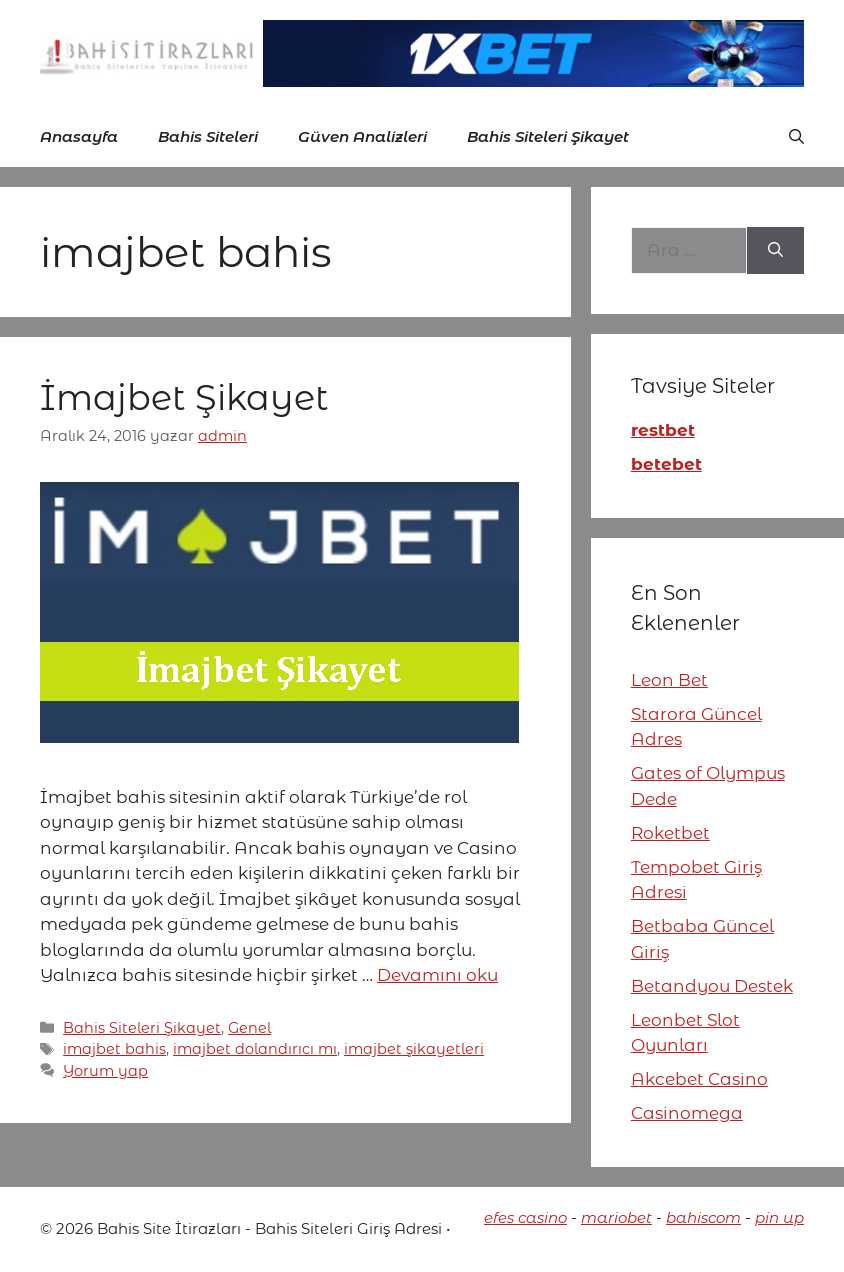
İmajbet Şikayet (189, 397)
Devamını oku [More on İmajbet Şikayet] (437, 975)
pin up (779, 1217)
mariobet (616, 1217)
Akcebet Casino (699, 1079)
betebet (666, 464)
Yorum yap (105, 1071)
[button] (796, 137)
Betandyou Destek (712, 986)
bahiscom (703, 1217)
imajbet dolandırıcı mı (255, 1049)
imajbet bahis (114, 1049)
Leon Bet (669, 680)
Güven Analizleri (362, 136)
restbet (663, 430)
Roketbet (670, 833)
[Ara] (775, 251)
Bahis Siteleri (208, 136)
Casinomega (687, 1113)
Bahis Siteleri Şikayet (548, 136)
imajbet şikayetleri (414, 1049)
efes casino (525, 1217)
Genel (249, 1028)
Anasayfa (79, 136)
